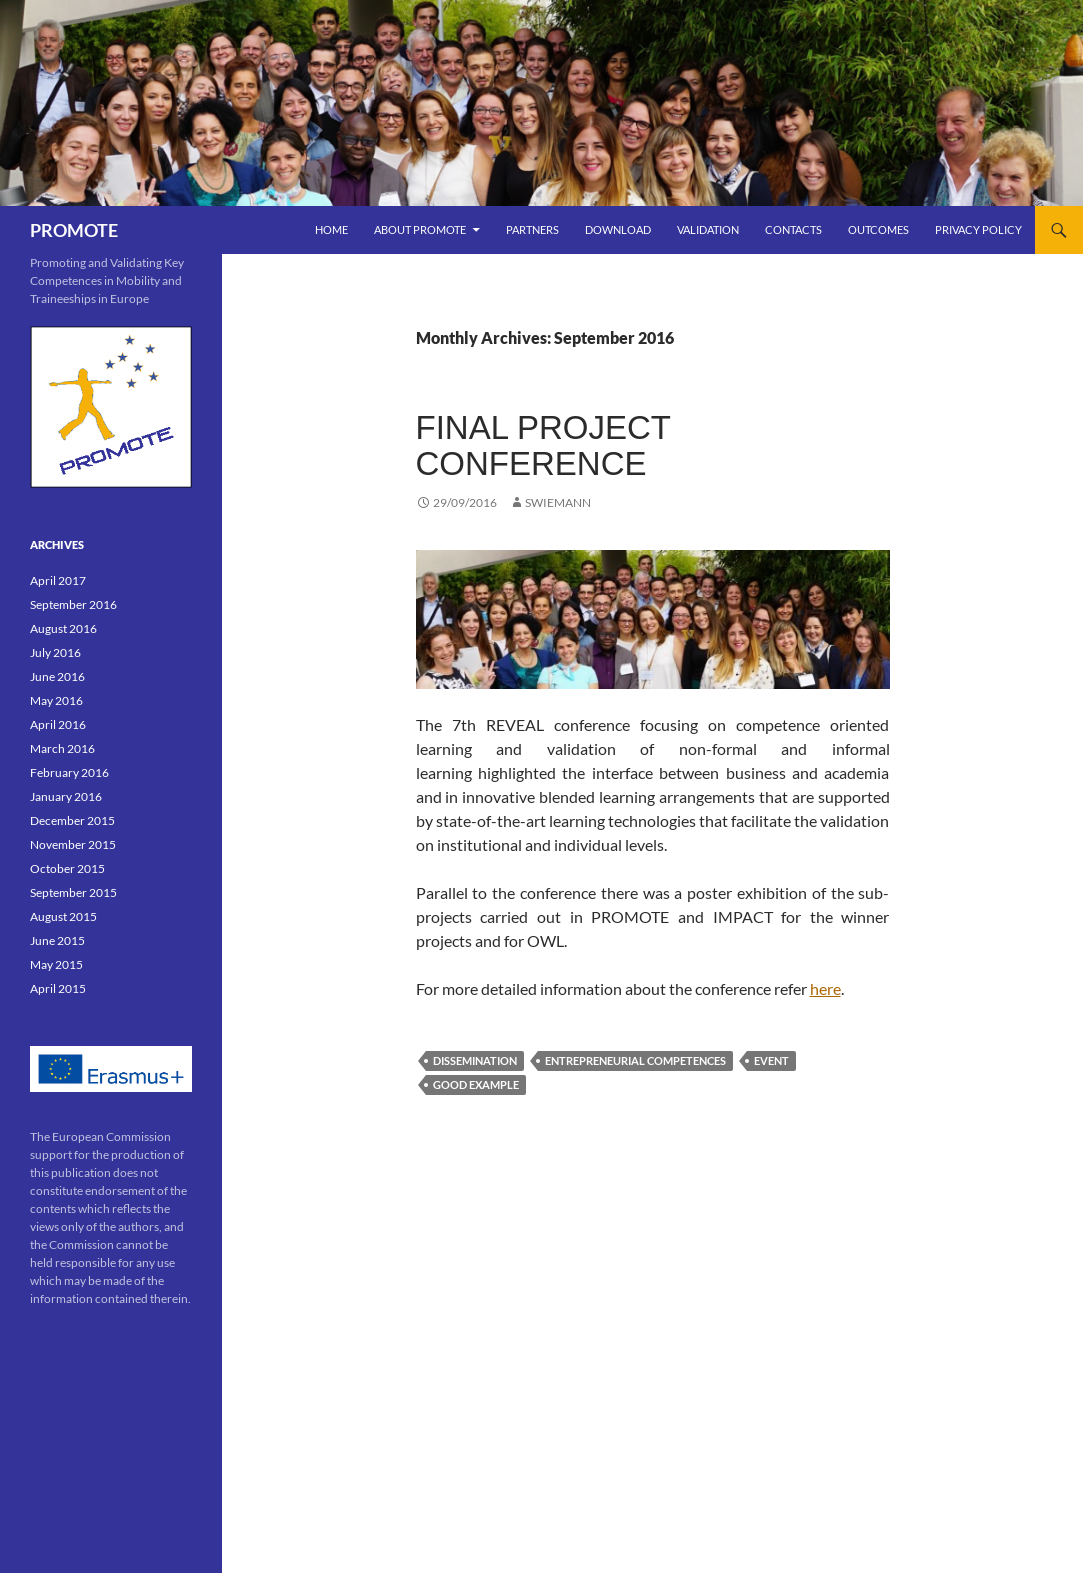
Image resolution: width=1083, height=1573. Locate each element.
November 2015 (73, 844)
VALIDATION (708, 229)
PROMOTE (74, 230)
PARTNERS (532, 229)
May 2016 (56, 700)
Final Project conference (543, 445)
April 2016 (58, 724)
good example (476, 1084)
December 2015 (72, 820)
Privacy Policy (978, 229)
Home (331, 229)
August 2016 (63, 628)
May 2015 (56, 964)
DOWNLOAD (618, 229)
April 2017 (58, 580)
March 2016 (62, 748)
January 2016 (66, 796)
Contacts (793, 229)
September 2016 (73, 604)
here (825, 988)
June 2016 (57, 676)
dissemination (475, 1060)
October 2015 (67, 868)
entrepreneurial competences (635, 1060)
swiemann (558, 502)
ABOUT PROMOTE (420, 229)
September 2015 (73, 892)
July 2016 (55, 652)
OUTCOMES (878, 229)
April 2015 (58, 988)
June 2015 (57, 940)
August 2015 (63, 916)
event (771, 1060)
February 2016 (69, 772)
